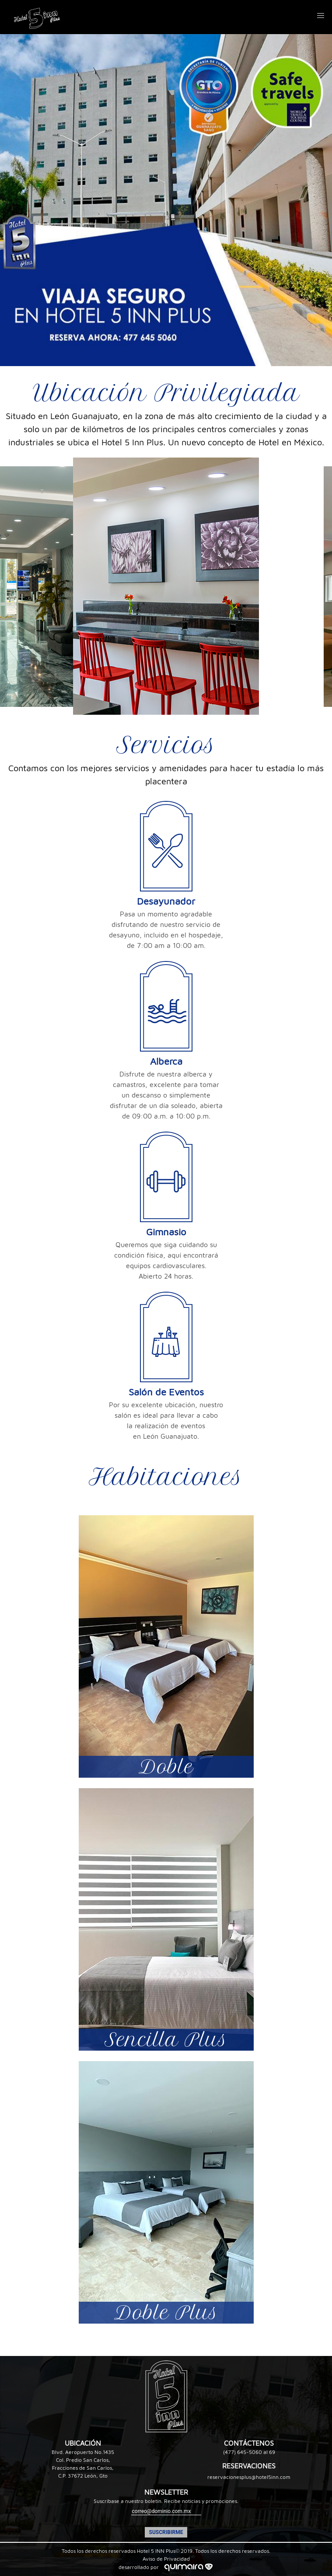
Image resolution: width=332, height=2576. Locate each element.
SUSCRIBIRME (166, 2532)
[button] (320, 15)
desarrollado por (166, 2567)
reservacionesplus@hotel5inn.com (248, 2477)
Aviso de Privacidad (166, 2558)
